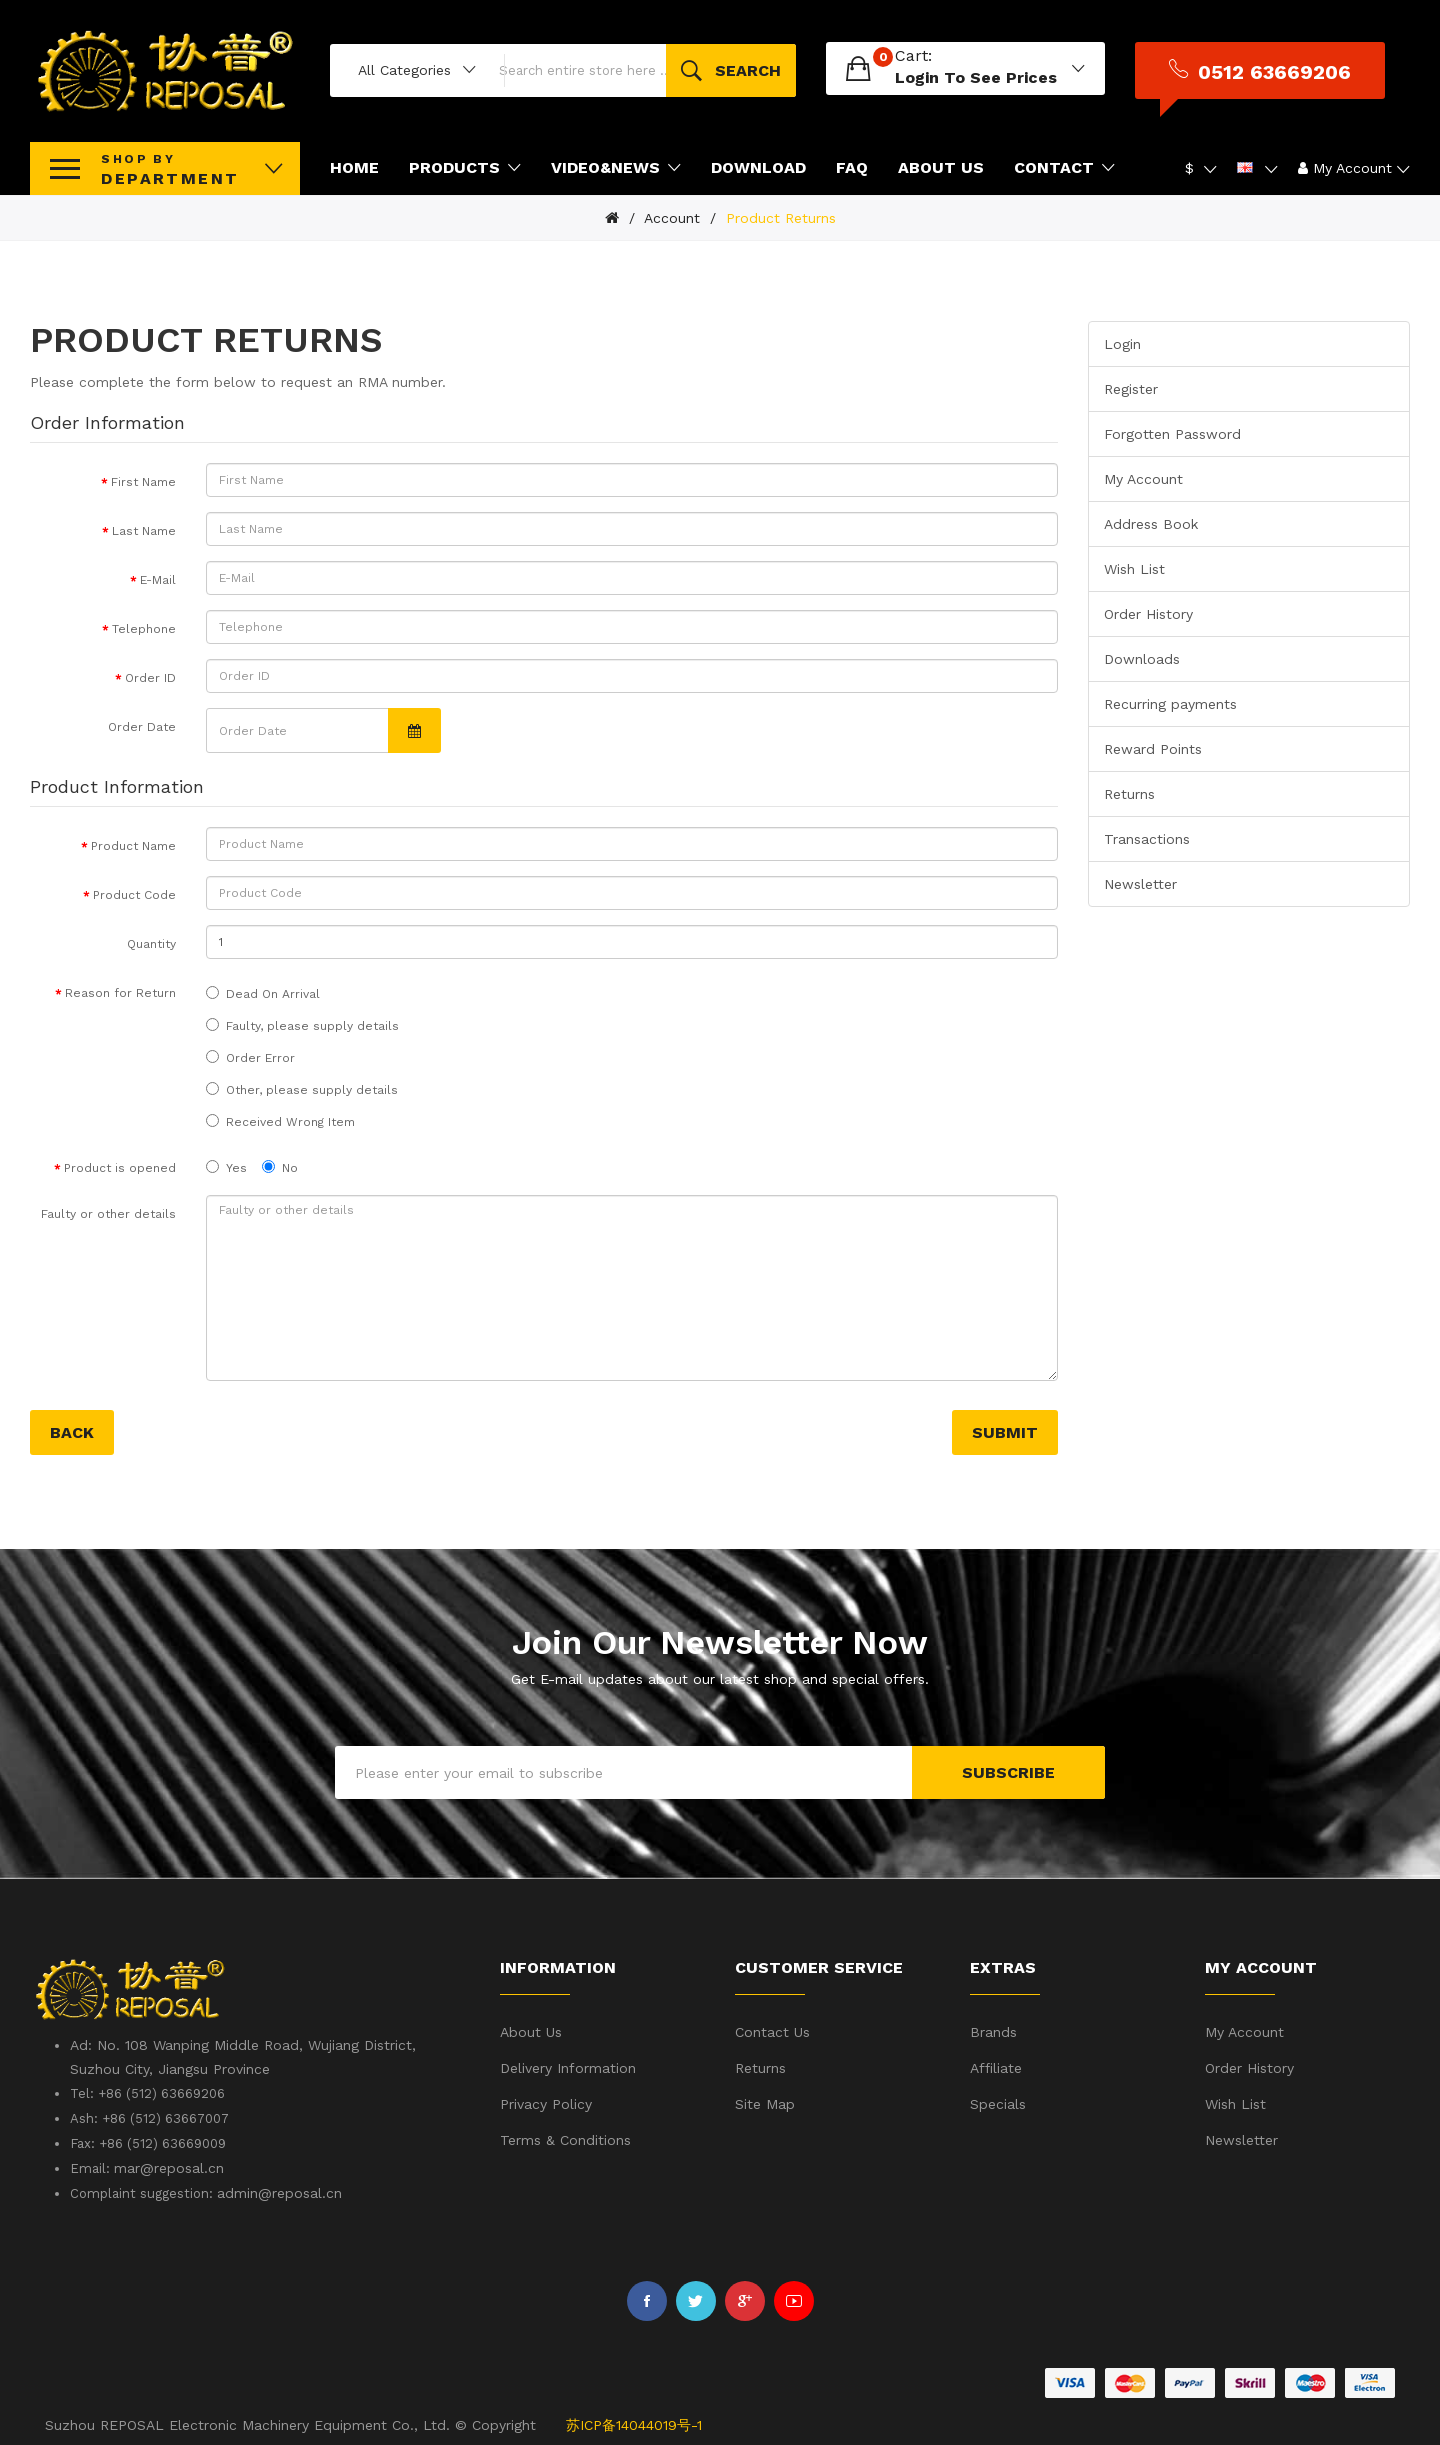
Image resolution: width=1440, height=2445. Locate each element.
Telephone (144, 627)
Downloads (1142, 657)
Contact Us (772, 2030)
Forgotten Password (1172, 432)
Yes (226, 1165)
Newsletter (1140, 882)
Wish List (1134, 567)
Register (1131, 387)
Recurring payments (1170, 702)
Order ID (150, 676)
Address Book (1151, 522)
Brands (993, 2030)
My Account (1143, 477)
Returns (1129, 792)
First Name (143, 480)
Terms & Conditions (565, 2138)
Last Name (144, 529)
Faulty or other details (108, 1212)
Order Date (142, 725)
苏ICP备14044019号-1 (634, 2423)
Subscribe (1008, 1770)
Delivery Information (568, 2066)
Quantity (151, 942)
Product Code (134, 893)
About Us (531, 2030)
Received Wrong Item (280, 1119)
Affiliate (996, 2066)
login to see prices (1001, 76)
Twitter (696, 2298)
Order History (1148, 612)
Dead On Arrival (263, 991)
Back (72, 1430)
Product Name (133, 844)
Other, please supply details (302, 1087)
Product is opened (120, 1166)
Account (670, 216)
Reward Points (1153, 747)
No (280, 1165)
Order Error (250, 1055)
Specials (998, 2102)
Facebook (647, 2298)
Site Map (765, 2102)
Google (745, 2298)
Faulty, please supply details (302, 1023)
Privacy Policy (546, 2102)
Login (1122, 342)
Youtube (794, 2298)
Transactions (1147, 837)
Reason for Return (120, 991)
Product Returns (778, 216)
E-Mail (158, 578)
